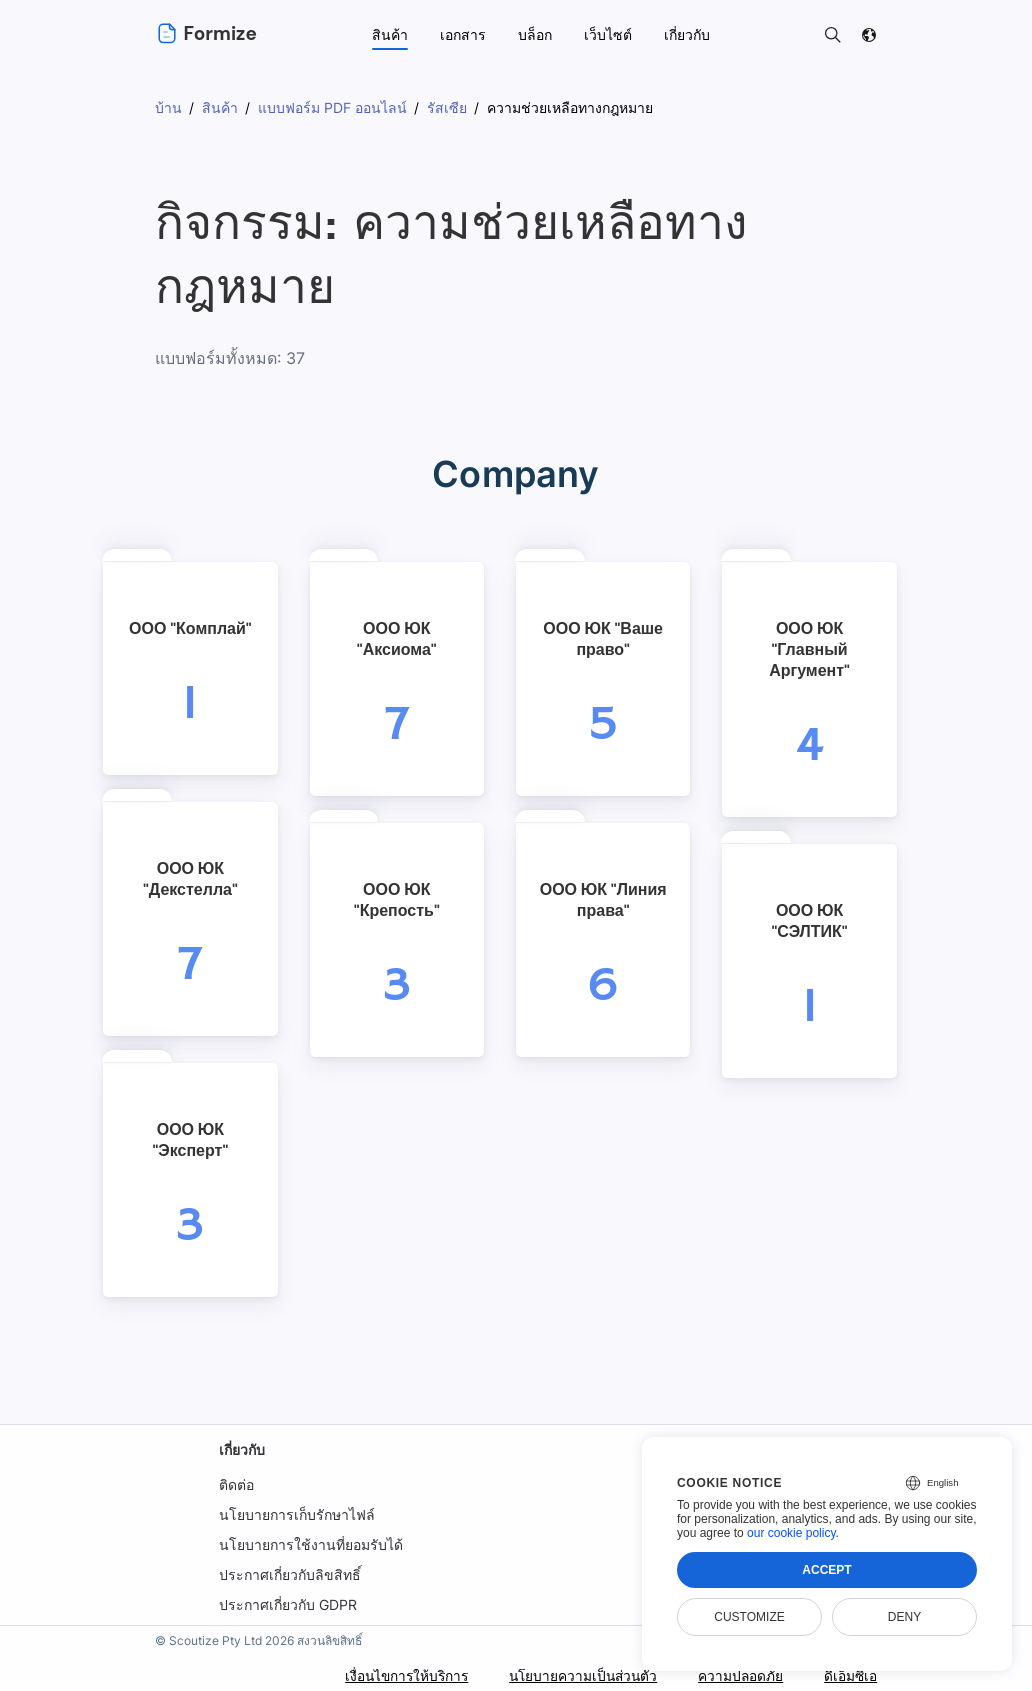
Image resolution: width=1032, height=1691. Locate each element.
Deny (904, 1617)
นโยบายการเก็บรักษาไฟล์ (297, 1514)
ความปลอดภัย (739, 1675)
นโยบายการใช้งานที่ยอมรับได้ (311, 1544)
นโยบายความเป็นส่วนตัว (578, 1675)
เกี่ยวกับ (242, 1449)
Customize (749, 1617)
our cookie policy (791, 1533)
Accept (826, 1570)
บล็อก (535, 34)
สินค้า (390, 34)
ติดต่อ (236, 1484)
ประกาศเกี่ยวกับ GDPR (288, 1604)
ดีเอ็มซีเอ (850, 1675)
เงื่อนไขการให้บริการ (397, 1675)
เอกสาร (463, 34)
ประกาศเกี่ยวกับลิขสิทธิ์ (290, 1574)
